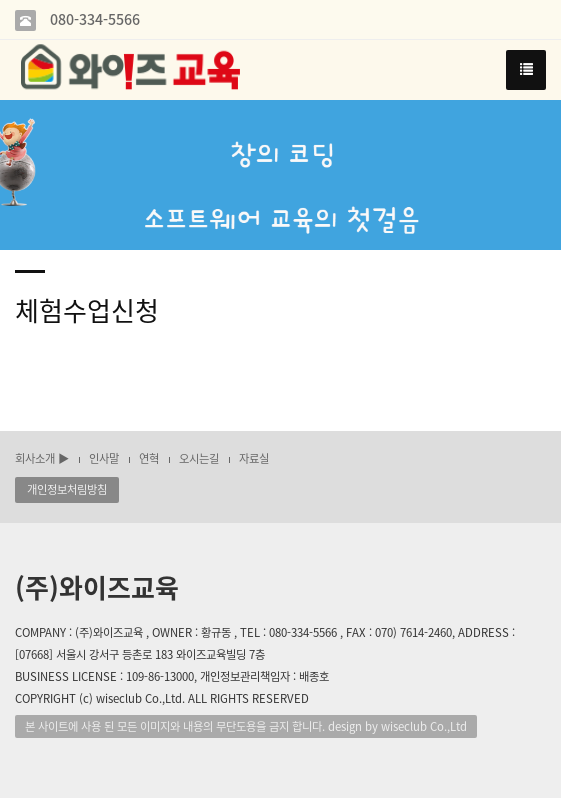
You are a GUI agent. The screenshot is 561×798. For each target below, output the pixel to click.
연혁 (149, 458)
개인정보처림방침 (67, 489)
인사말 (104, 458)
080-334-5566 (93, 19)
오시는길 (199, 458)
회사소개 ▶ (42, 458)
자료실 (254, 458)
